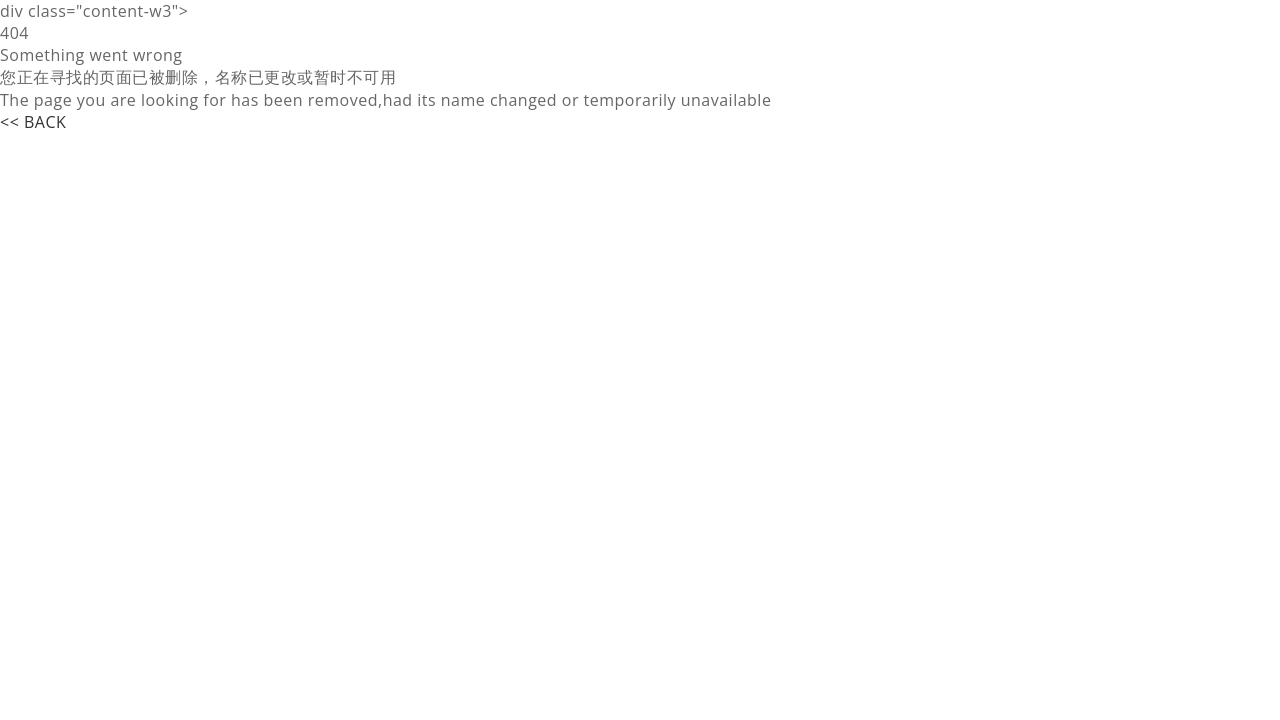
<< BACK (33, 122)
